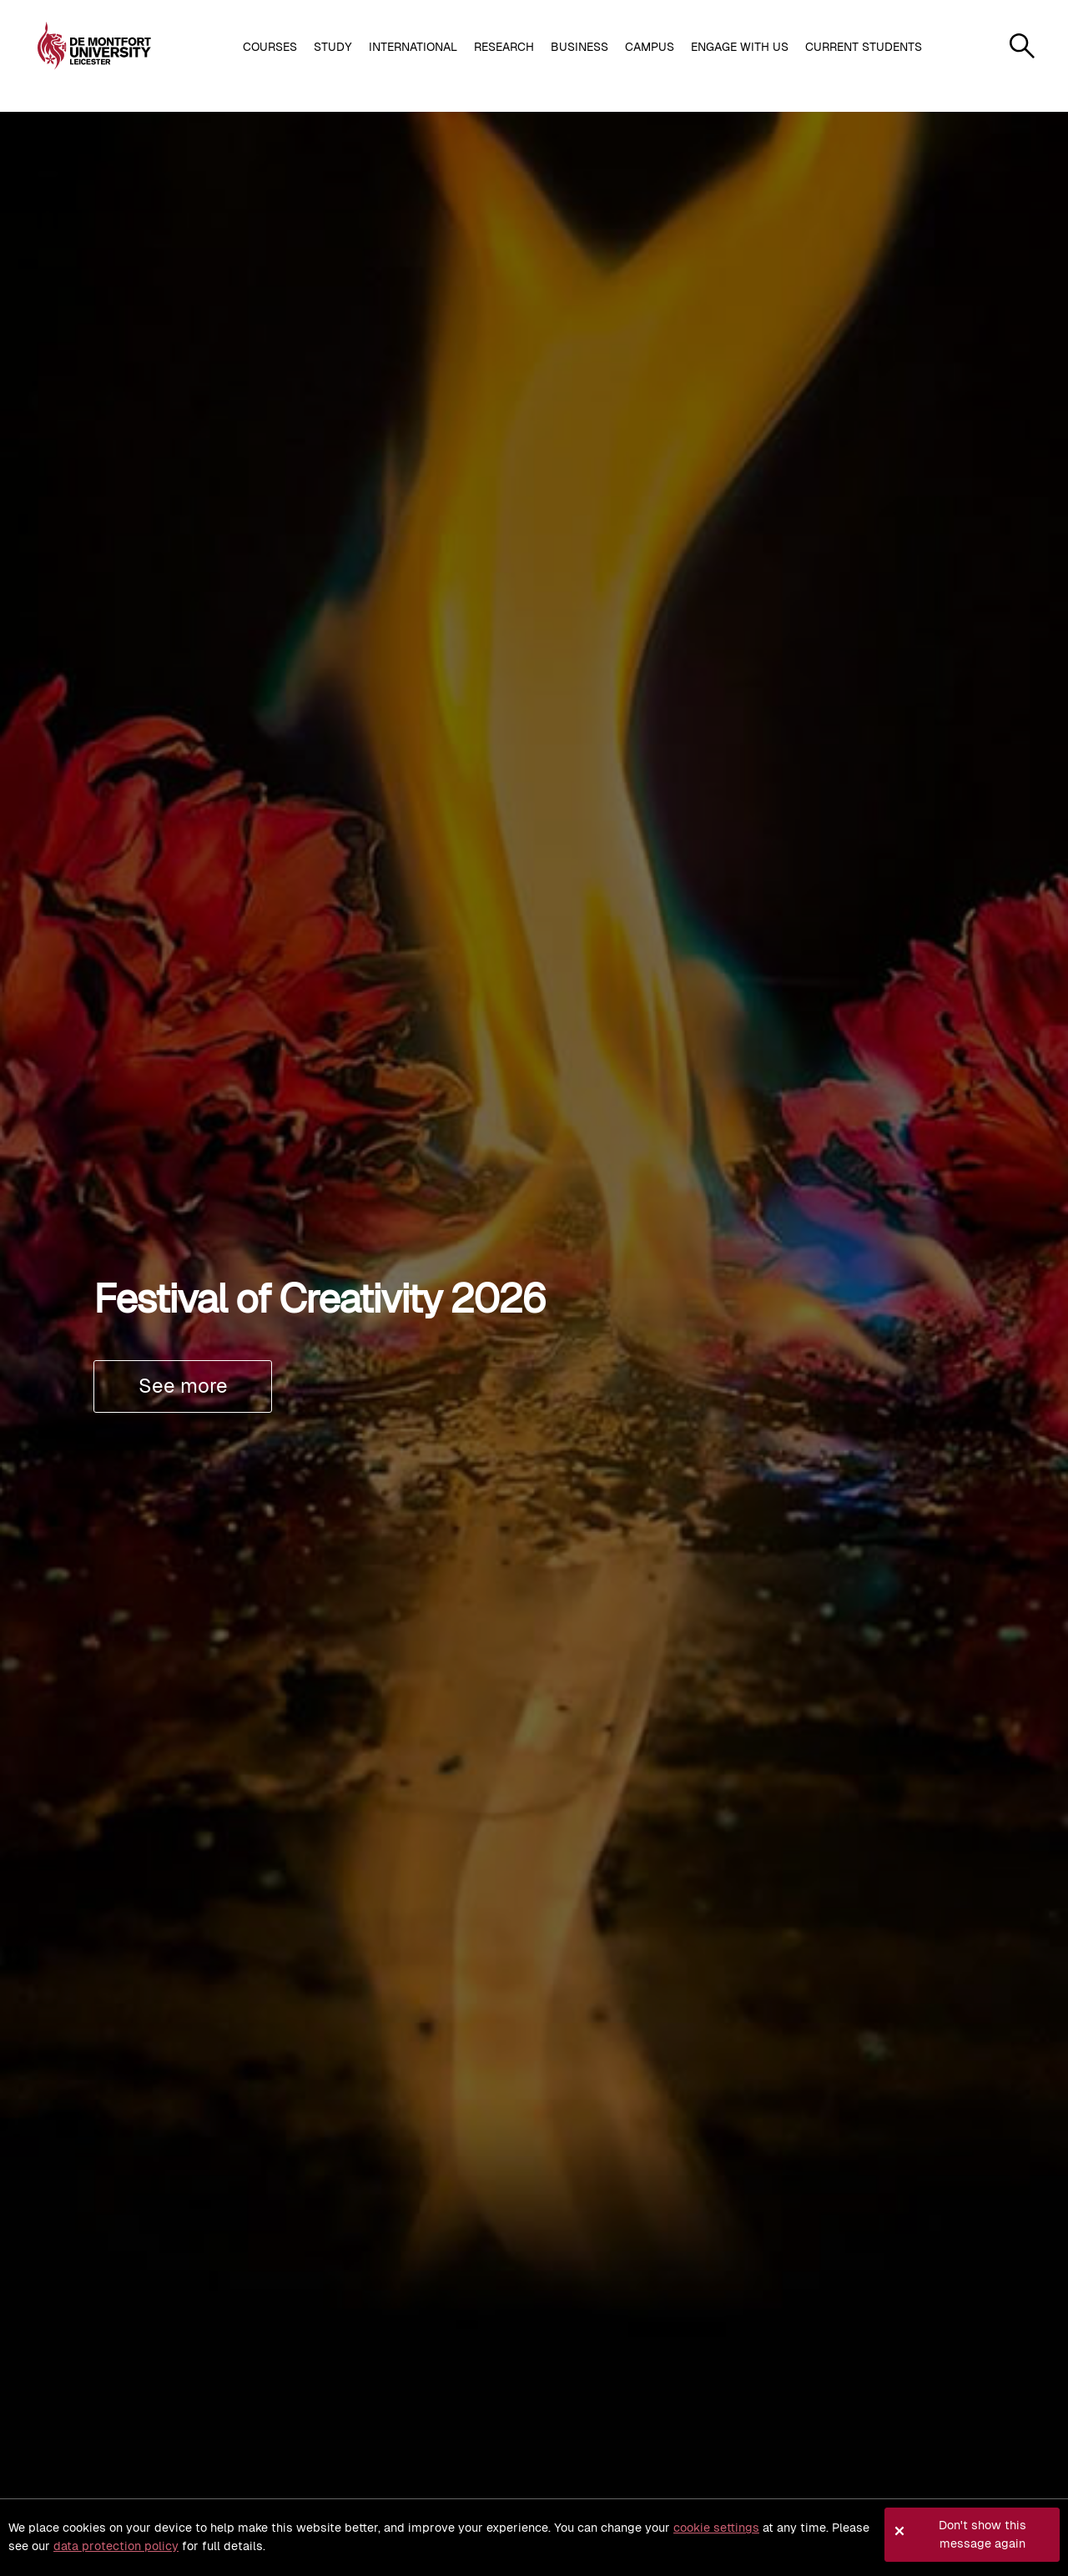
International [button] (413, 46)
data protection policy (116, 2546)
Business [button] (579, 46)
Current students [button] (863, 46)
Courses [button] (270, 46)
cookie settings (716, 2527)
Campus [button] (649, 46)
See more (183, 1385)
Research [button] (504, 46)
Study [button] (333, 46)
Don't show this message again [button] (982, 2534)
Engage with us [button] (739, 46)
